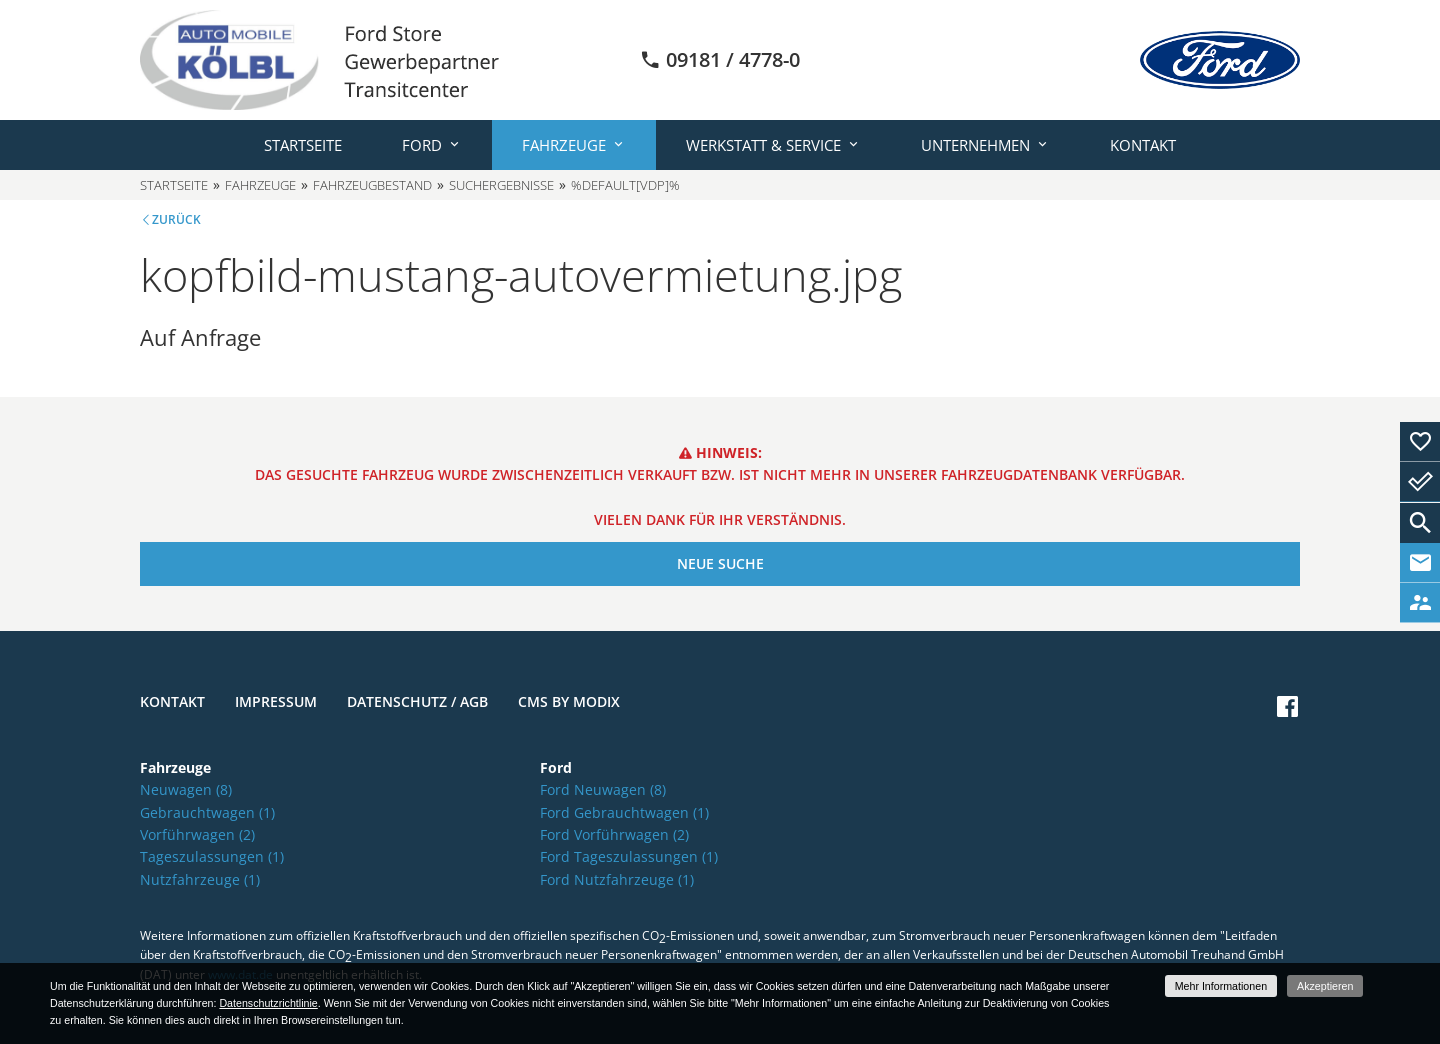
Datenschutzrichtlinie (268, 1003)
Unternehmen (975, 145)
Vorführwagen (197, 834)
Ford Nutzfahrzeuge (617, 879)
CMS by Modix (569, 701)
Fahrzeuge (564, 145)
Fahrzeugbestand (372, 185)
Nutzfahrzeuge (200, 879)
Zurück (176, 219)
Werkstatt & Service (763, 145)
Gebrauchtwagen (207, 812)
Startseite (303, 145)
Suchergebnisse (501, 185)
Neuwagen (186, 789)
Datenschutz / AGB (417, 701)
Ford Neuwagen (603, 789)
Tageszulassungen (212, 856)
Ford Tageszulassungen (629, 856)
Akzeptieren (1325, 986)
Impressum (276, 701)
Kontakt (1143, 145)
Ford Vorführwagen (614, 834)
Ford (422, 145)
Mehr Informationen (1221, 986)
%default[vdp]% (625, 185)
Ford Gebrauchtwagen (624, 812)
